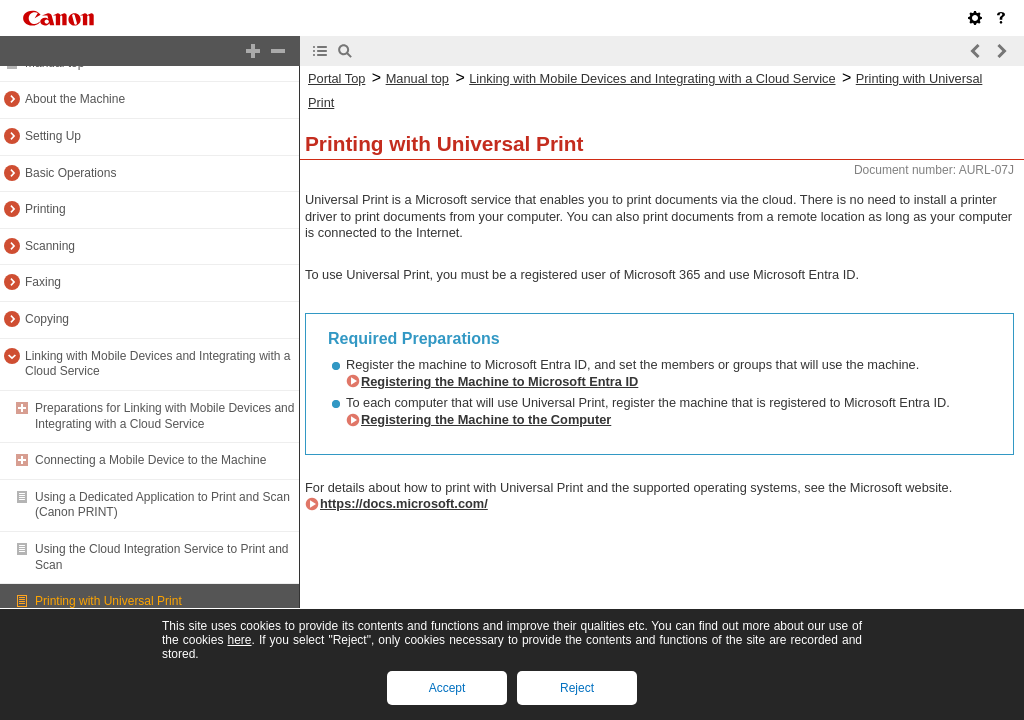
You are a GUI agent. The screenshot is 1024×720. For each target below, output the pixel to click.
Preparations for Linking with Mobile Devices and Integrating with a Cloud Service (164, 416)
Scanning (50, 246)
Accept (447, 688)
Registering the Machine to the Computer (486, 419)
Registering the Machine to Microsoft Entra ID (499, 381)
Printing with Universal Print (108, 601)
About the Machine (75, 99)
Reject (577, 688)
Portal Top (336, 78)
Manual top (417, 78)
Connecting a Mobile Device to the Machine (150, 460)
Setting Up (53, 136)
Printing (45, 209)
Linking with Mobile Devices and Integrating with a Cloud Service (652, 78)
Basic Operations (70, 173)
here (239, 640)
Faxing (43, 282)
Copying (47, 319)
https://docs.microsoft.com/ (404, 503)
